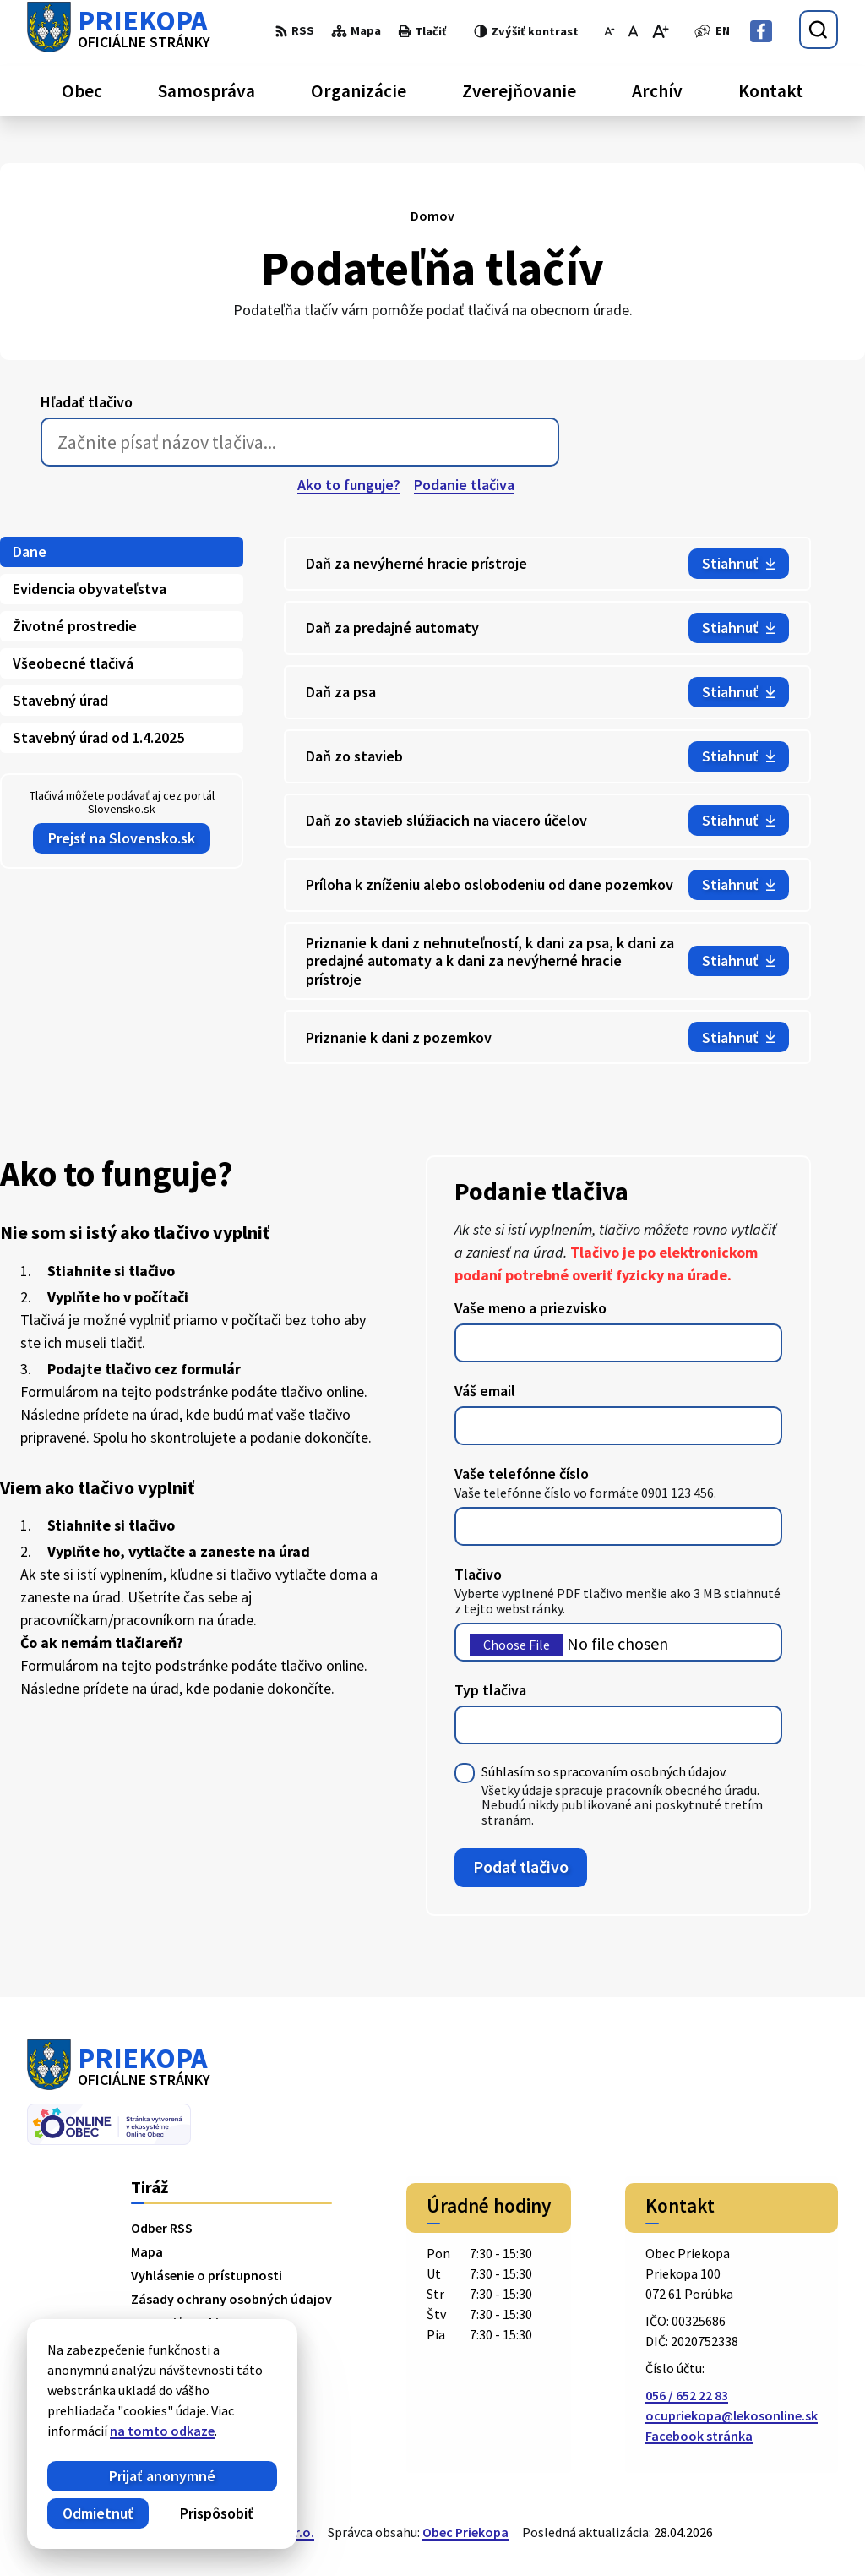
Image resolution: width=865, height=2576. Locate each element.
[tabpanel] (547, 801)
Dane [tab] (29, 551)
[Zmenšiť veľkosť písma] (609, 31)
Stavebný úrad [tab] (60, 700)
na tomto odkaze (162, 2430)
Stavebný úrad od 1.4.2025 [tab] (98, 737)
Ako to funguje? (348, 484)
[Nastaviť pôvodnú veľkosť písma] (633, 31)
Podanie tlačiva (464, 484)
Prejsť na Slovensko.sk (121, 838)
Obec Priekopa (465, 2532)
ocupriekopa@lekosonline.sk (731, 2415)
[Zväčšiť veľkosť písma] (660, 31)
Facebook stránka (699, 2435)
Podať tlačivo (521, 1866)
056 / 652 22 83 (686, 2395)
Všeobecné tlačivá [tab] (73, 663)
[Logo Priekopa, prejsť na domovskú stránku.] (118, 29)
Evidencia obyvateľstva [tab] (89, 588)
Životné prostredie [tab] (75, 626)
